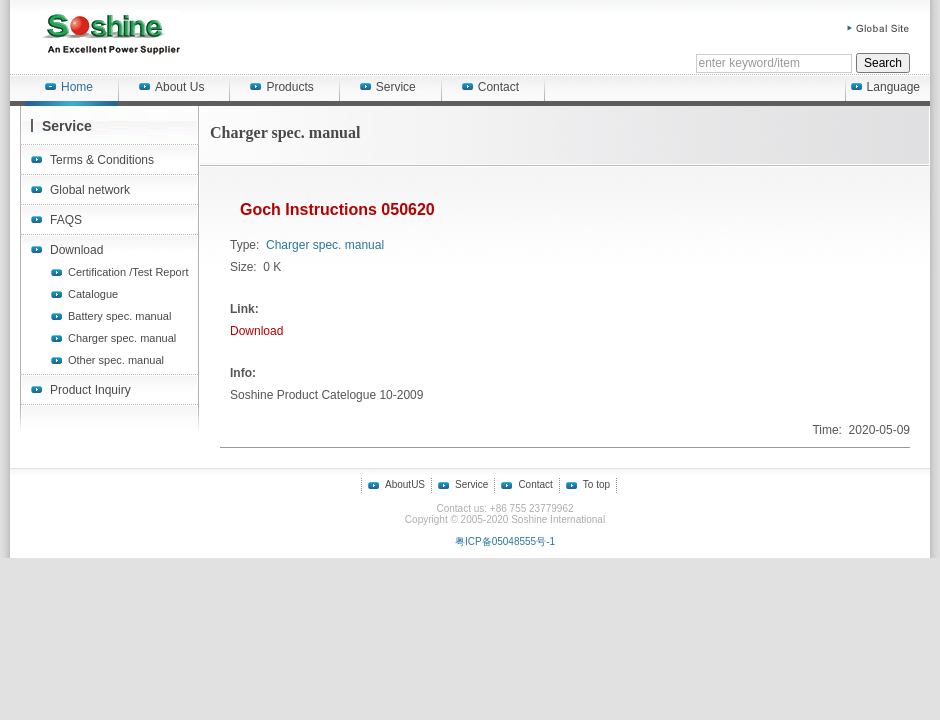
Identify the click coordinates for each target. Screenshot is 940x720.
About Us (171, 87)
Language (885, 87)
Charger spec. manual (122, 338)
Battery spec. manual (119, 316)
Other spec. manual (116, 360)
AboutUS (405, 484)
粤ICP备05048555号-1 (505, 541)
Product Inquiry (90, 390)
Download (76, 250)
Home (69, 87)
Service (388, 87)
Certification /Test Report (128, 272)
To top (596, 484)
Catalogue (93, 294)
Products (281, 87)
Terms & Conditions (102, 160)
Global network (90, 190)
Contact (490, 87)
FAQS (66, 220)
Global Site (878, 28)
